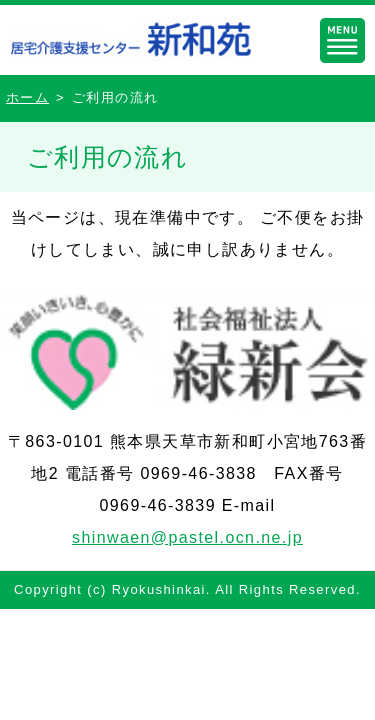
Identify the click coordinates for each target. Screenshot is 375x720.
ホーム (27, 97)
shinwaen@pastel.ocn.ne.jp (187, 537)
